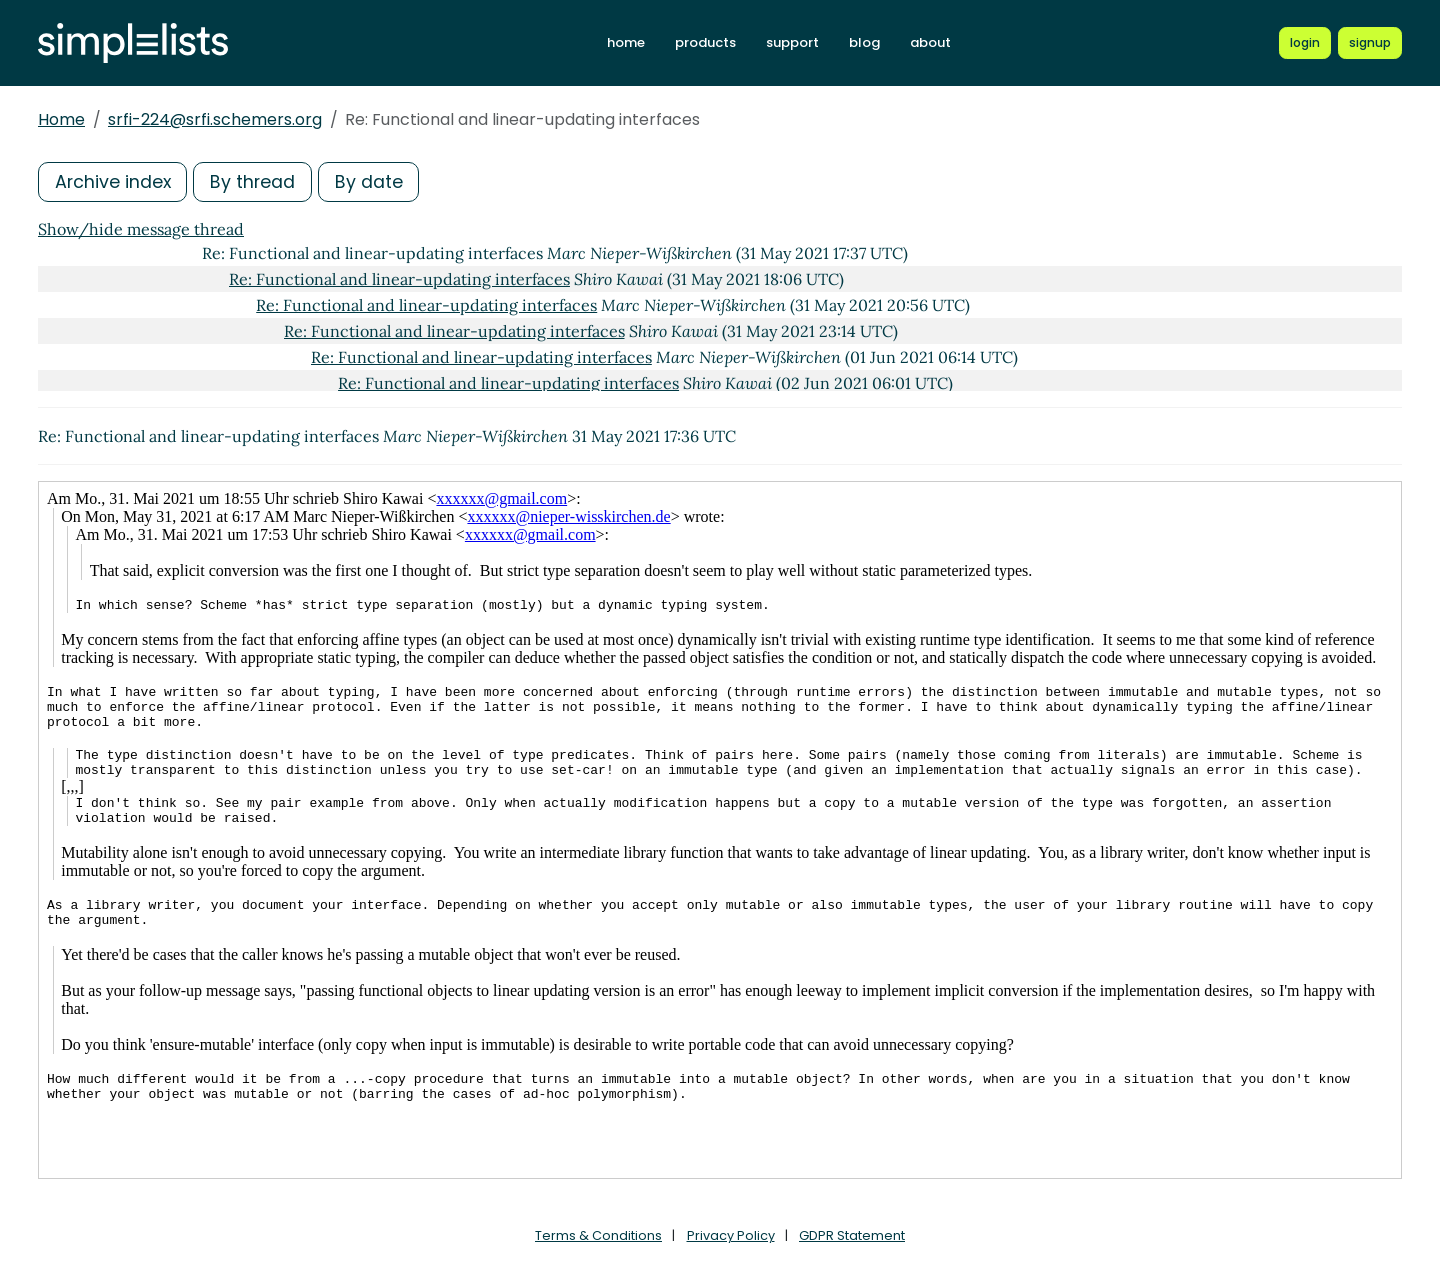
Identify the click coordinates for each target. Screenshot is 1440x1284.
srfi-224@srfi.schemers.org (215, 119)
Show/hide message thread (141, 229)
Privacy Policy (731, 1235)
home (626, 42)
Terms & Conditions (598, 1235)
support (792, 42)
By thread (256, 181)
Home (61, 119)
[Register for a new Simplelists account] (1370, 43)
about (930, 42)
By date (373, 181)
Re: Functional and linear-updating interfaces (399, 279)
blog (864, 42)
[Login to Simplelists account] (1305, 43)
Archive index (114, 181)
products (705, 42)
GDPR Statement (852, 1235)
